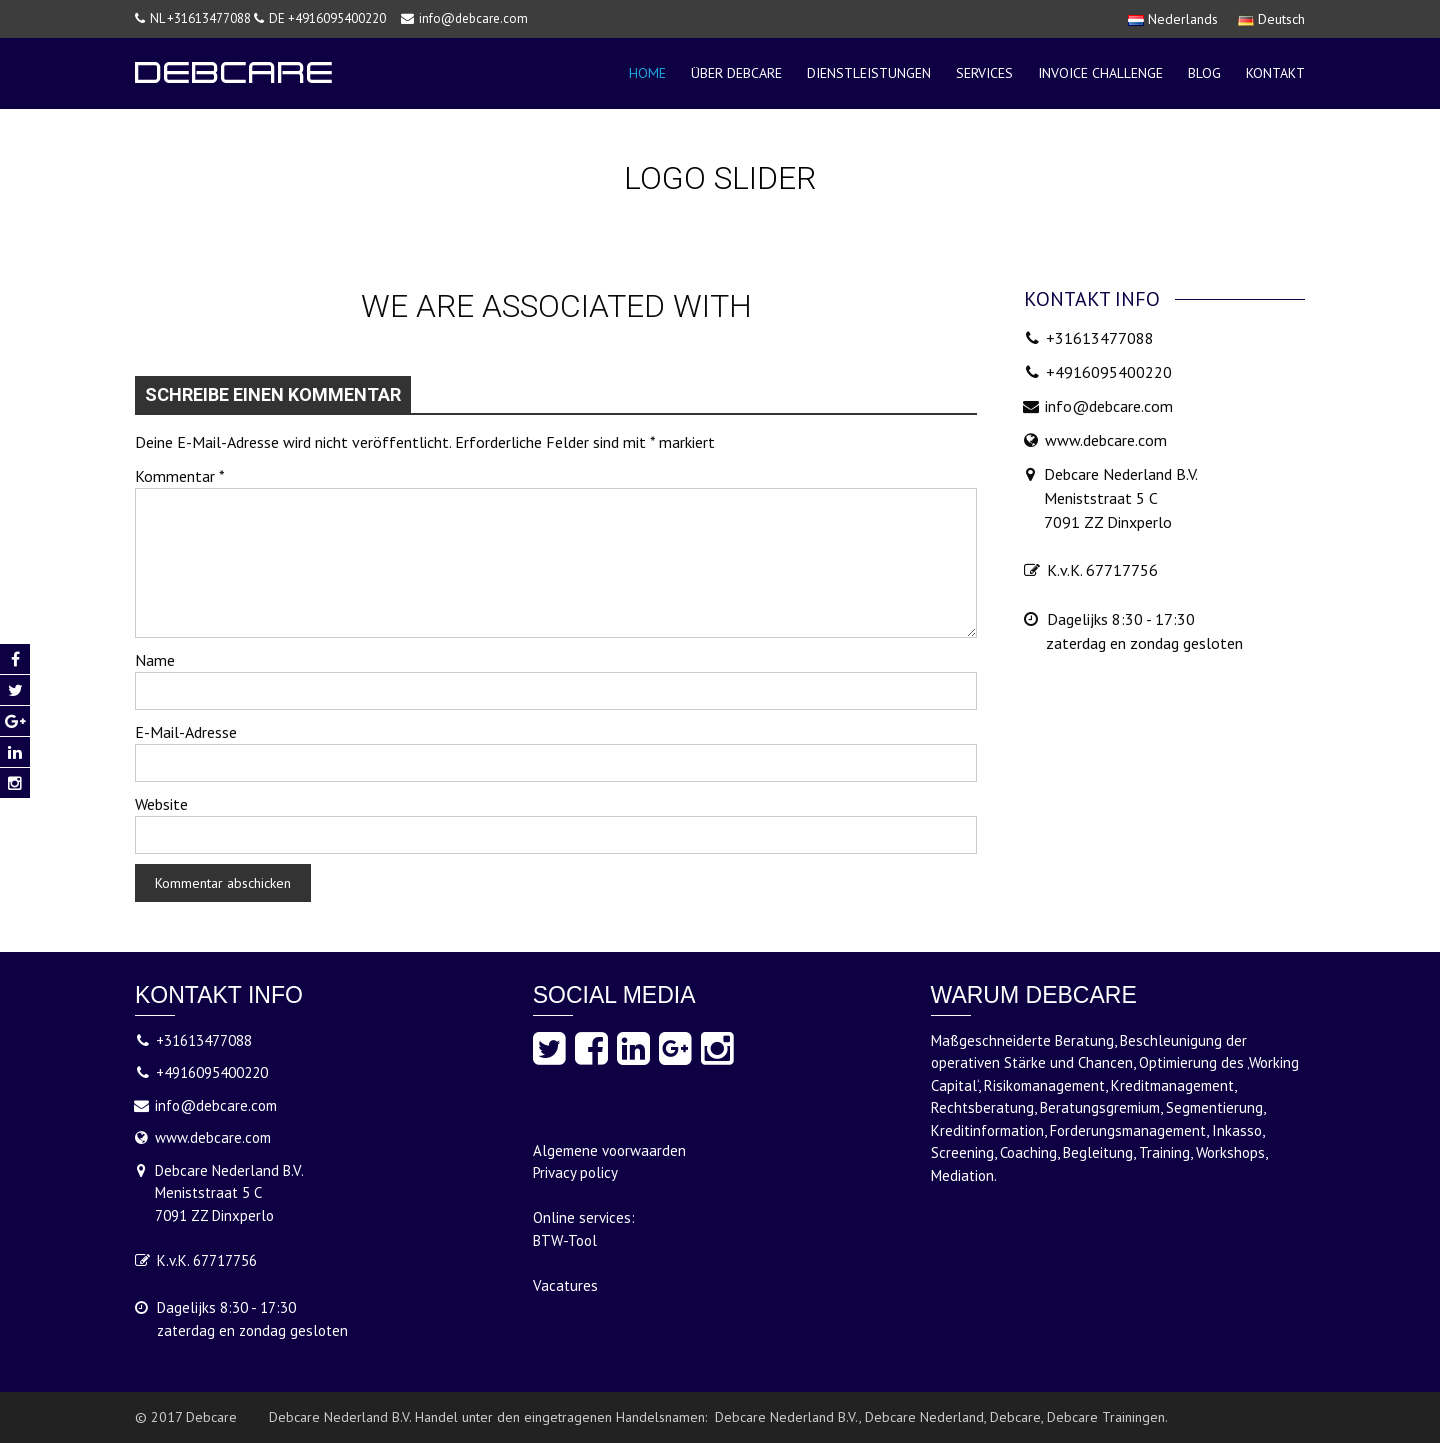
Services (984, 73)
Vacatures (565, 1285)
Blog (1204, 73)
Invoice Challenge (1100, 73)
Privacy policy (575, 1172)
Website (161, 804)
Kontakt (1275, 73)
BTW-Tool (565, 1240)
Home (647, 73)
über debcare (736, 73)
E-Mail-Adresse (186, 732)
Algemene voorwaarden (609, 1150)
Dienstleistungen (869, 73)
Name (155, 660)
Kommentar (180, 476)
